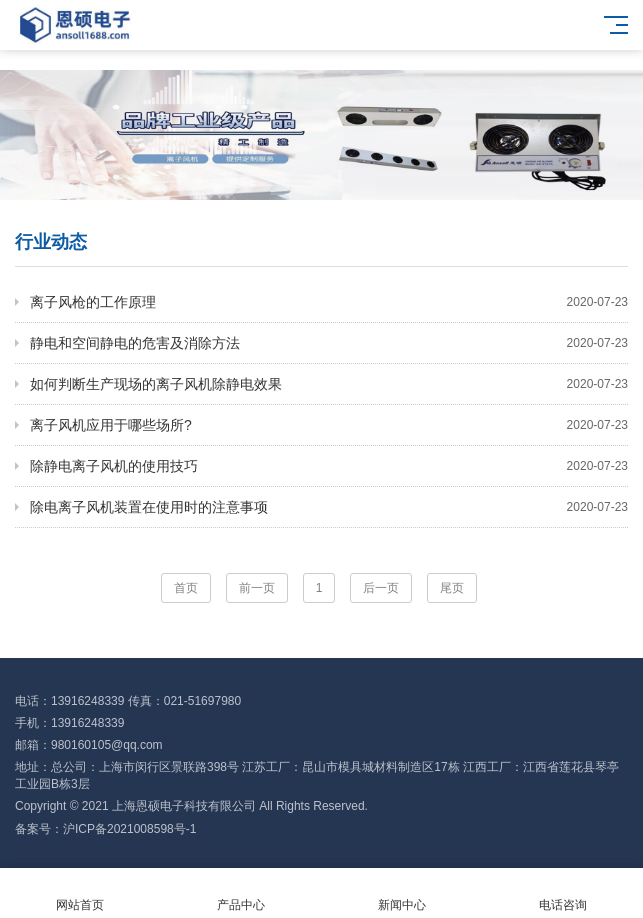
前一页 (257, 588)
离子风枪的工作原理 (329, 302)
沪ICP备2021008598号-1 (129, 829)
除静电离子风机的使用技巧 (329, 466)
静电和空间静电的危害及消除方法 (329, 343)
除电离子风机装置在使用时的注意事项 (329, 507)
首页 (186, 588)
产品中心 (241, 893)
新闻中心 (402, 893)
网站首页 (80, 893)
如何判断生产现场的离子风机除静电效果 (329, 384)
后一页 (381, 588)
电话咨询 (562, 893)
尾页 (452, 588)
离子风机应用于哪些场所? (329, 425)
